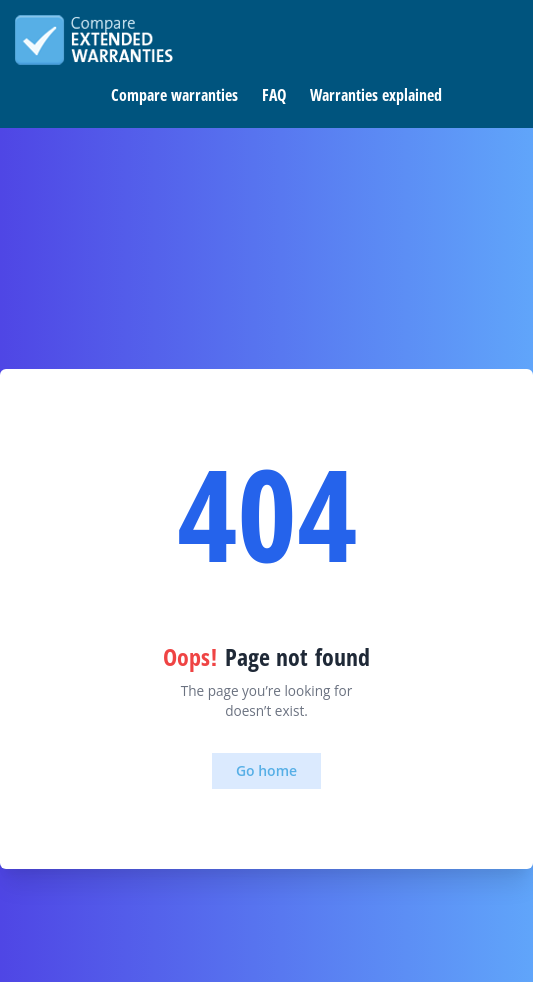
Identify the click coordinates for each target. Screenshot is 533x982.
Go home (266, 770)
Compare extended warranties (94, 40)
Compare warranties (174, 95)
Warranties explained (376, 95)
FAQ (274, 95)
